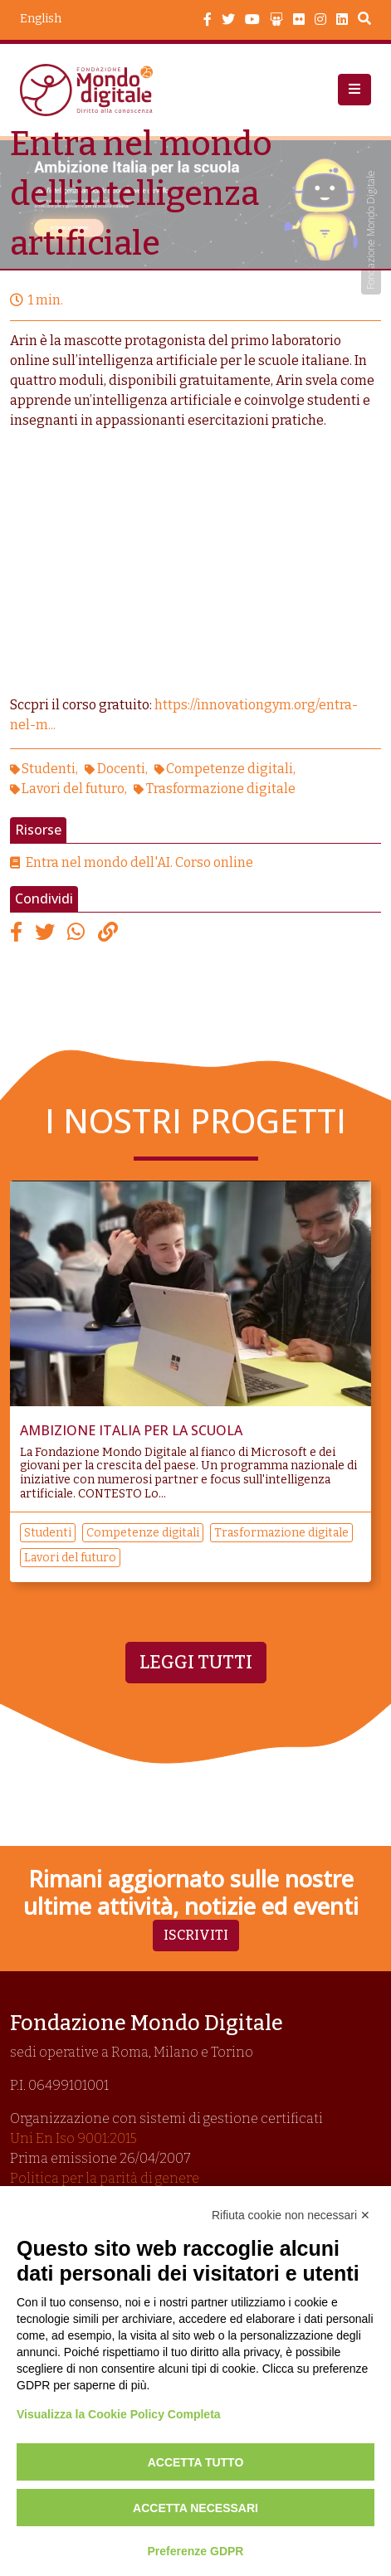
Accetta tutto (196, 2462)
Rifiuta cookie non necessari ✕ (291, 2215)
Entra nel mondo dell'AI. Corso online (139, 862)
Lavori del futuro (73, 788)
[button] (354, 89)
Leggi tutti (195, 1662)
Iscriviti (196, 1935)
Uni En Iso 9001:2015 (73, 2138)
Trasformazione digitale (221, 788)
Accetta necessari (195, 2508)
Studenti (49, 769)
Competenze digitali (229, 769)
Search (364, 20)
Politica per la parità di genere (104, 2178)
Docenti (121, 769)
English (40, 19)
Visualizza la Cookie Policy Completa (119, 2414)
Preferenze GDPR (196, 2551)
